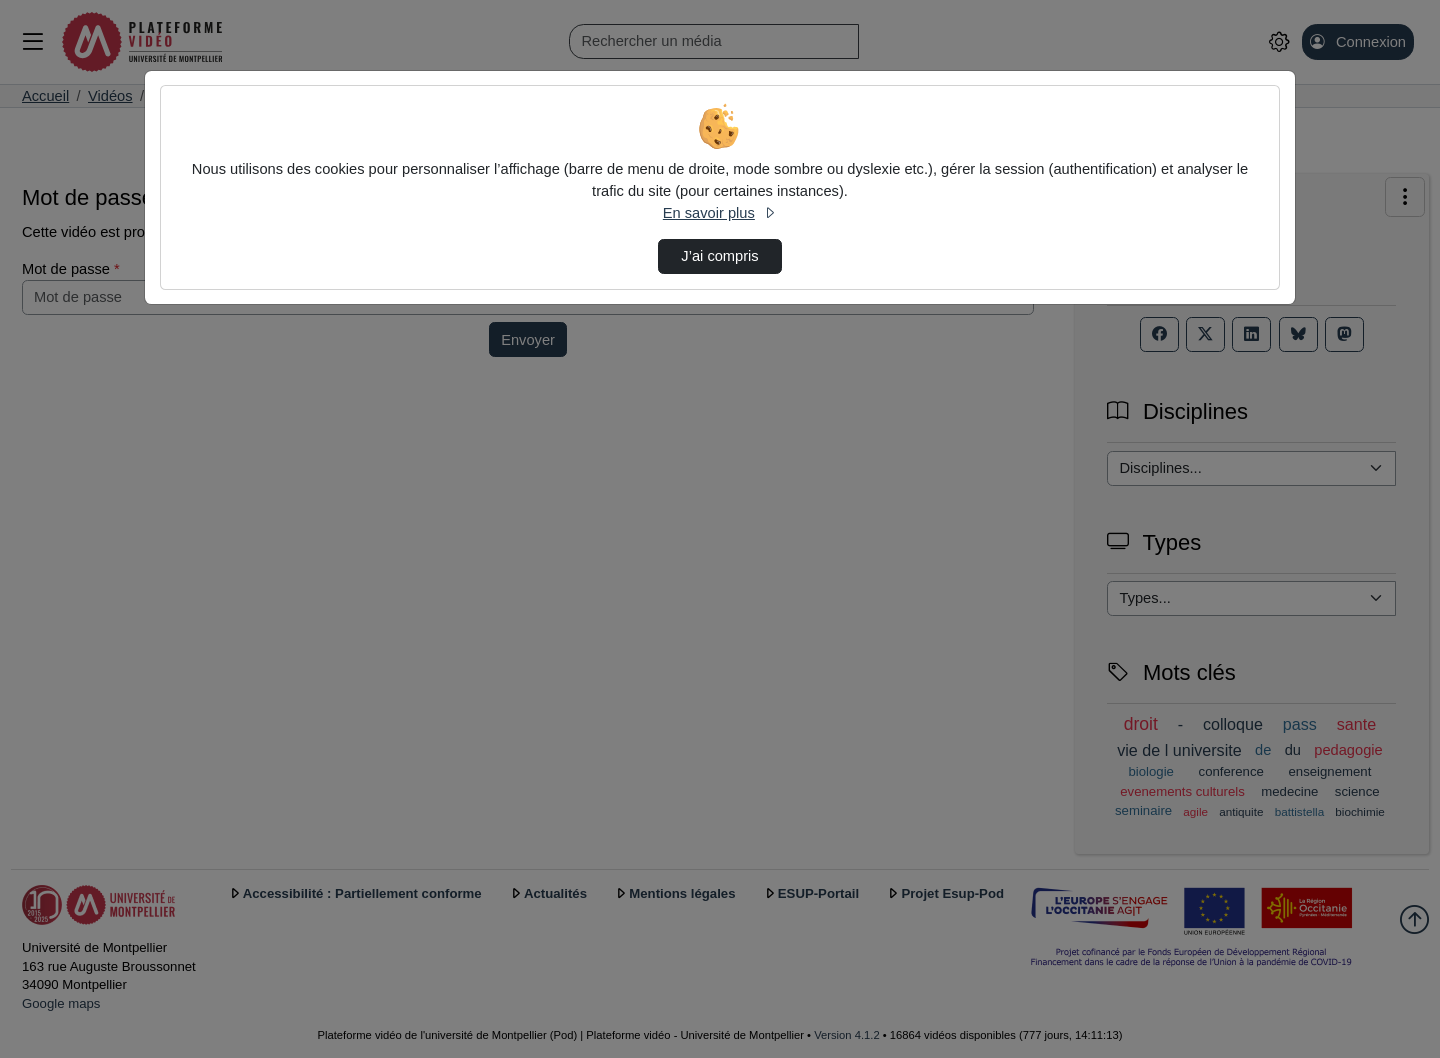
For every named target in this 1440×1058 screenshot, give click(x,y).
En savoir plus (720, 213)
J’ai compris (719, 256)
